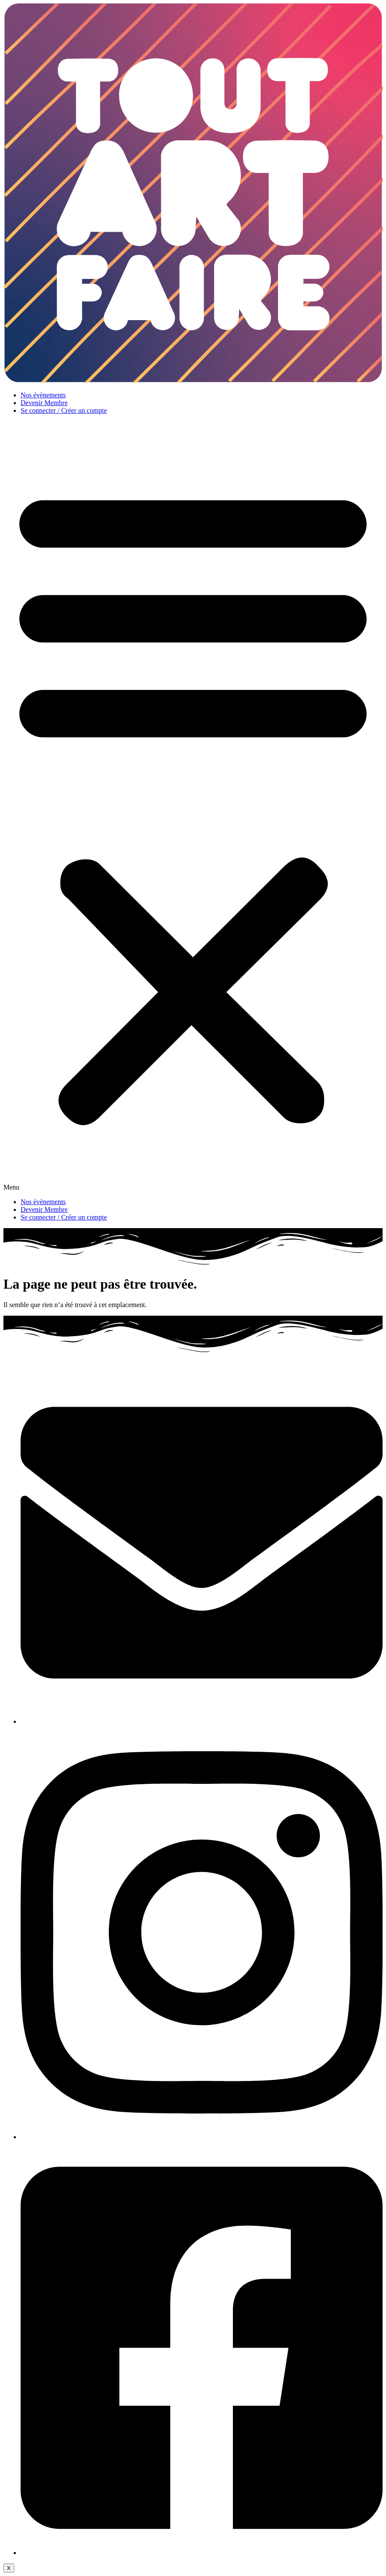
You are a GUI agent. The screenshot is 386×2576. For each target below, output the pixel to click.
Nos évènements (43, 395)
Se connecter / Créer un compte (64, 410)
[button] (193, 806)
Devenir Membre (44, 402)
